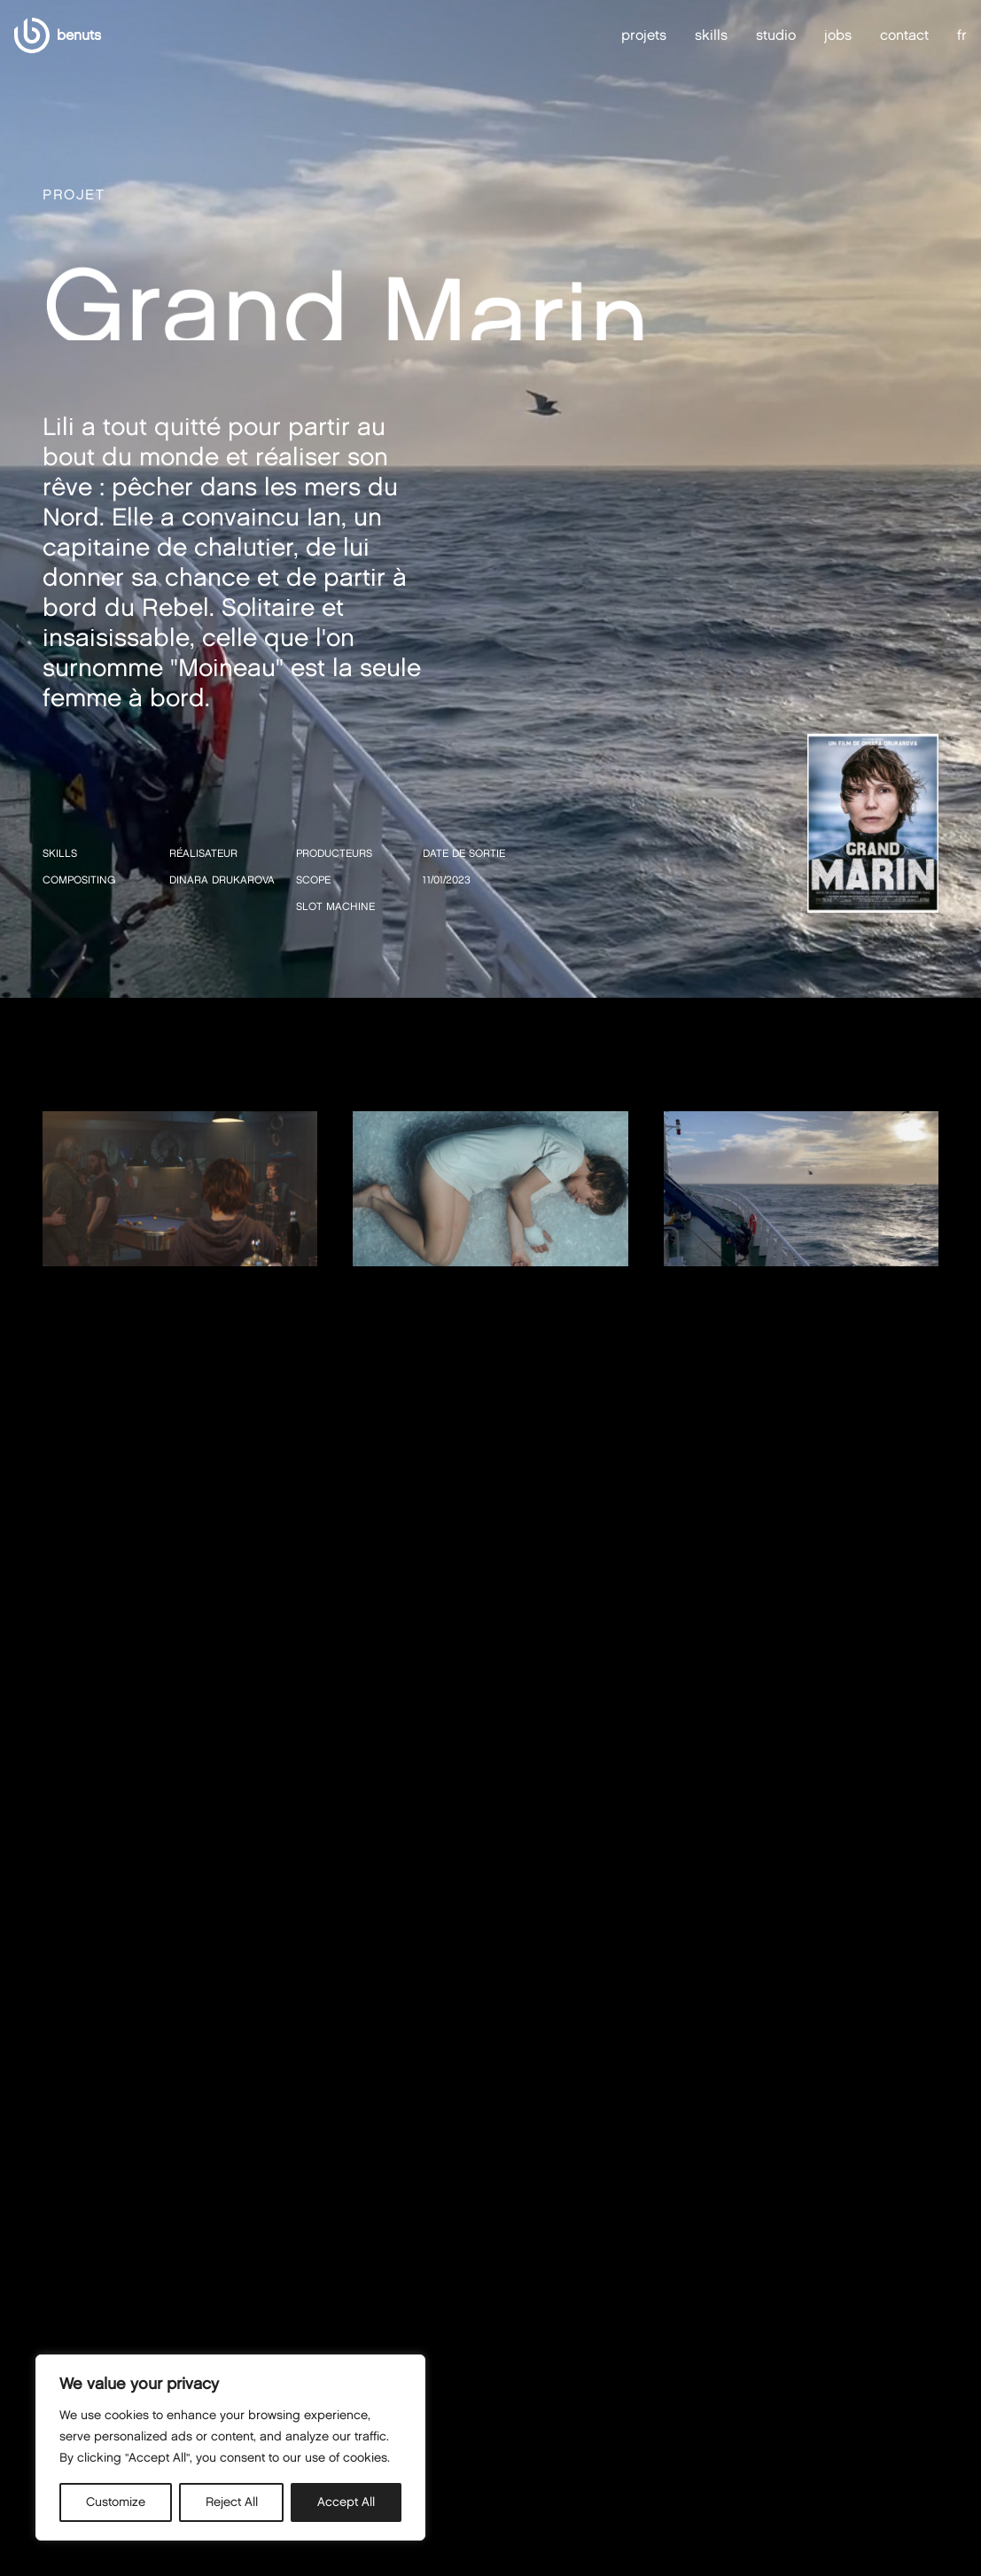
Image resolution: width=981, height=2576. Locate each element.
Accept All (346, 2502)
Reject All (232, 2502)
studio (776, 35)
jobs (838, 35)
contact (904, 35)
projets (643, 35)
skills (711, 35)
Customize (115, 2502)
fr (962, 35)
